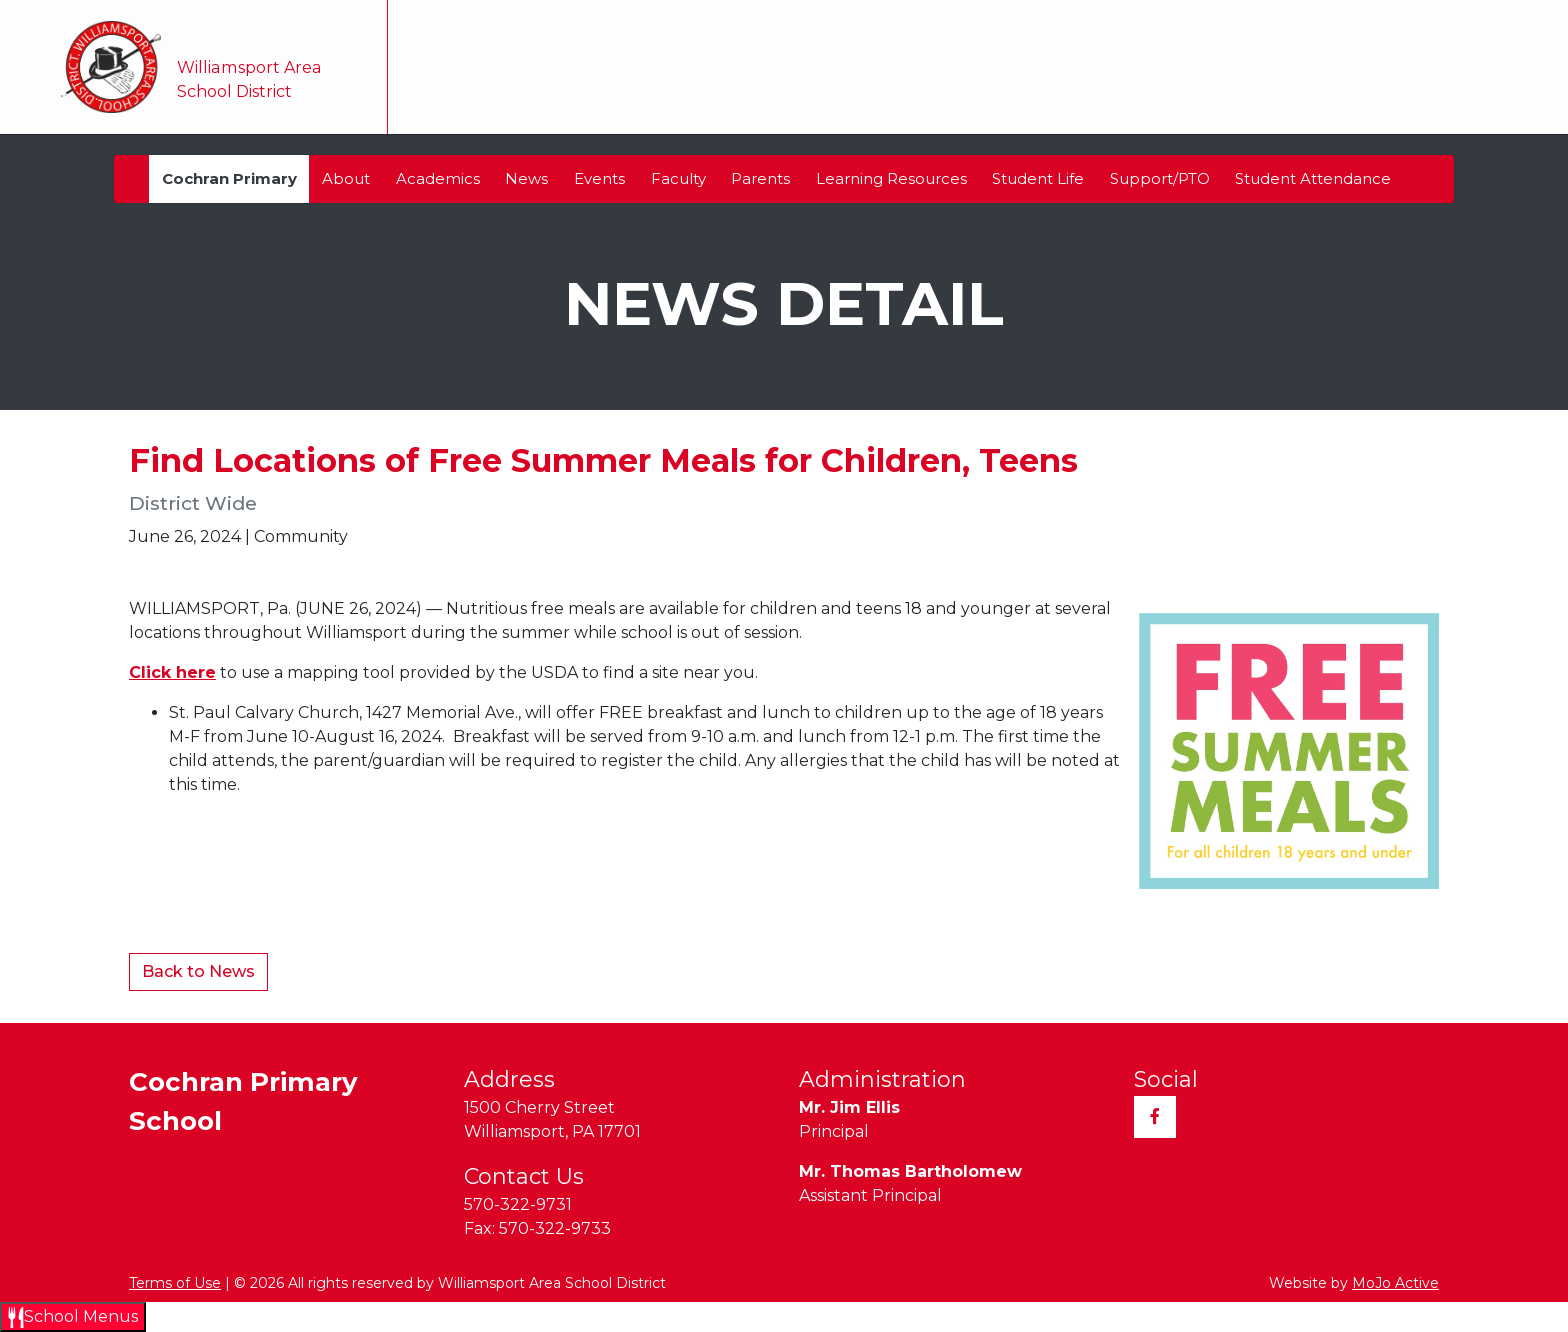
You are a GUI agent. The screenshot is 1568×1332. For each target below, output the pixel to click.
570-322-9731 (518, 1204)
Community (1040, 25)
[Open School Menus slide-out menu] (73, 1317)
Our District (546, 91)
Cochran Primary (229, 178)
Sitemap (1375, 25)
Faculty (678, 178)
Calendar (815, 90)
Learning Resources (891, 178)
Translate (681, 25)
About (346, 178)
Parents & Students (1184, 91)
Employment (1158, 25)
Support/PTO (1160, 178)
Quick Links (1485, 25)
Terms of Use (175, 1283)
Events (599, 178)
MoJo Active (1395, 1283)
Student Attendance (1313, 178)
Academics (438, 178)
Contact (1456, 90)
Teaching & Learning (974, 91)
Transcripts (933, 25)
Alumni (843, 25)
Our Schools (690, 91)
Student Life (1038, 178)
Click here (172, 672)
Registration (1276, 25)
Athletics (1347, 91)
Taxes (772, 25)
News (526, 178)
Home (434, 90)
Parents (760, 178)
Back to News (198, 971)
